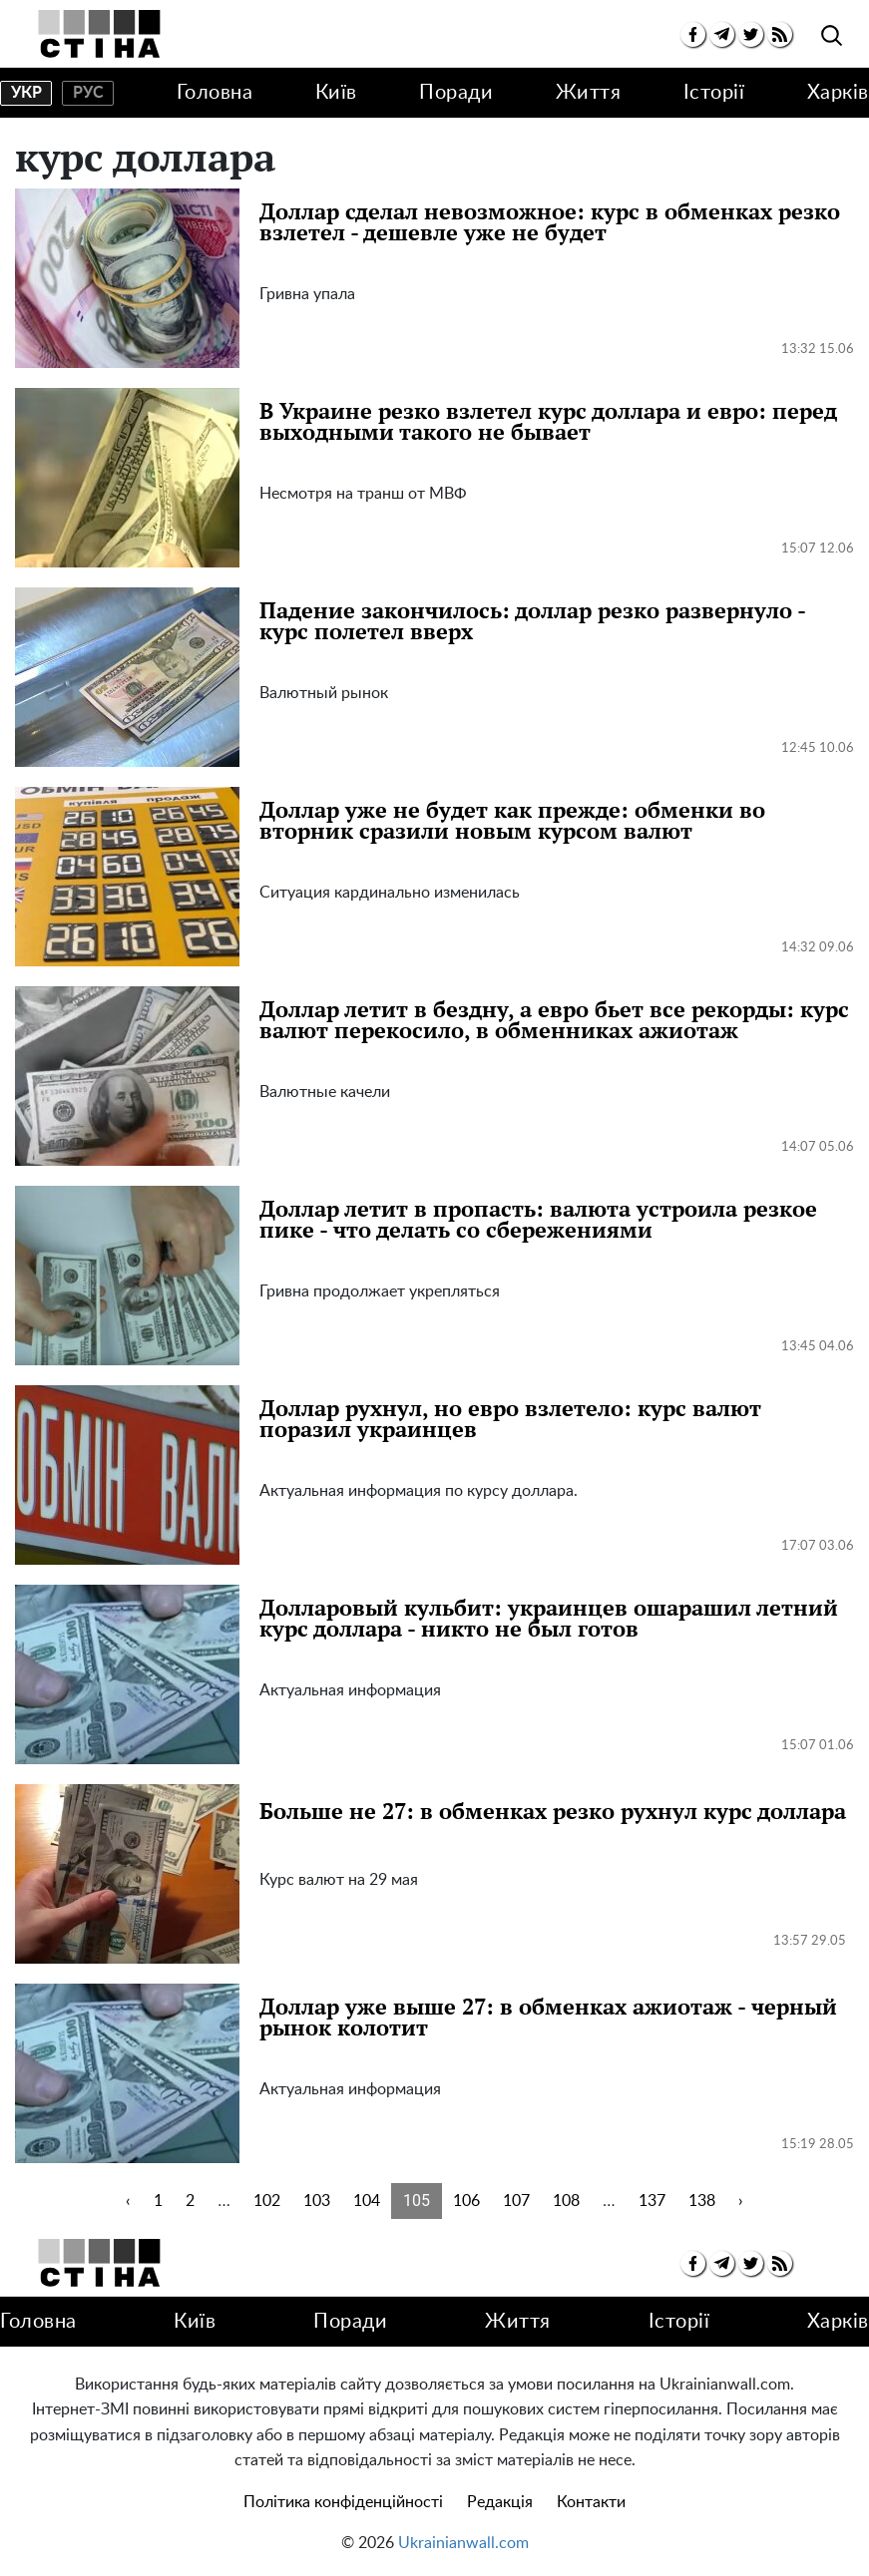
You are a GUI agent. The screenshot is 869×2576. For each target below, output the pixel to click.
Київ (336, 93)
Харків (838, 93)
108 (566, 2201)
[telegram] (721, 34)
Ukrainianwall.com (463, 2543)
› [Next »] (740, 2201)
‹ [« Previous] (128, 2201)
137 (652, 2201)
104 (366, 2201)
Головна (215, 93)
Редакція (500, 2502)
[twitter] (750, 34)
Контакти (591, 2502)
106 (466, 2201)
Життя (589, 93)
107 (516, 2201)
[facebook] (692, 34)
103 (316, 2201)
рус (88, 93)
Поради (456, 93)
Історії (714, 93)
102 (266, 2201)
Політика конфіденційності (343, 2502)
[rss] (779, 34)
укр (26, 93)
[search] (831, 36)
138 (701, 2201)
